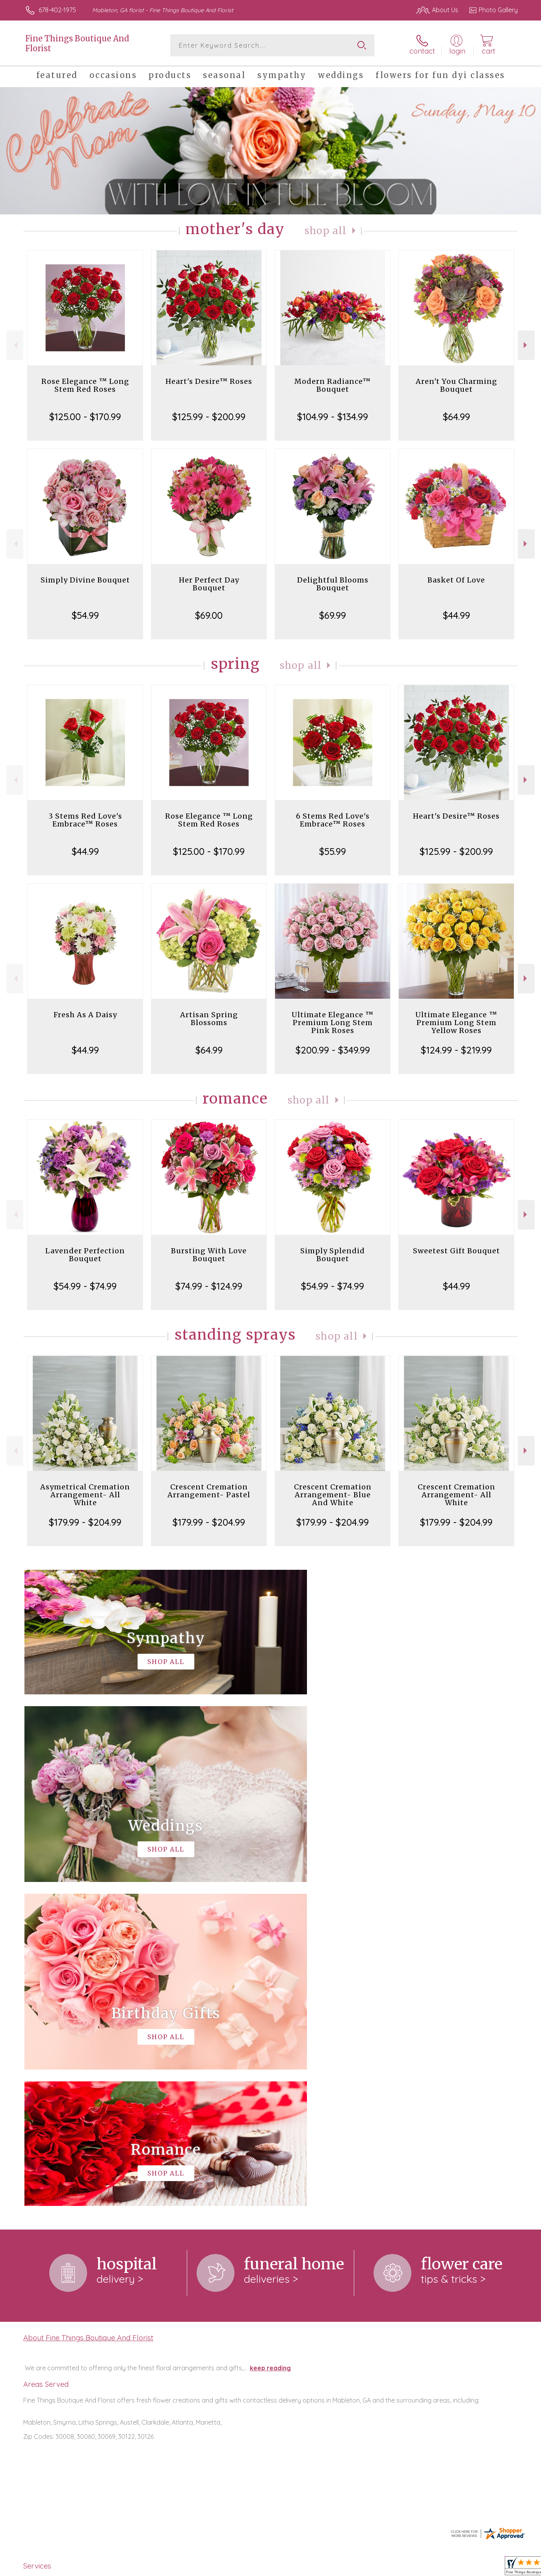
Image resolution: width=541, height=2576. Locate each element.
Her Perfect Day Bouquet (209, 583)
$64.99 (456, 417)
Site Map (496, 2567)
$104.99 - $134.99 (332, 417)
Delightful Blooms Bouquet (332, 583)
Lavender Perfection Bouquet (85, 1254)
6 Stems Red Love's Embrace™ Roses (333, 820)
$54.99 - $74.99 (85, 1286)
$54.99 (85, 615)
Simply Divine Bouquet (85, 579)
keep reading (270, 2044)
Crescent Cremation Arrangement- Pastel (208, 1490)
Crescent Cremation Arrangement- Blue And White (333, 1494)
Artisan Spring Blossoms (209, 1018)
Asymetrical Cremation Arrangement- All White (85, 1494)
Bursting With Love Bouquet (209, 1254)
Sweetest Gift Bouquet (456, 1250)
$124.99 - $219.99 (456, 1050)
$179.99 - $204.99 (85, 1522)
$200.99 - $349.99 (333, 1050)
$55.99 (332, 851)
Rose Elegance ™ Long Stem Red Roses (85, 385)
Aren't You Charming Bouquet (456, 385)
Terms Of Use (345, 2567)
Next (526, 345)
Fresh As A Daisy (85, 1014)
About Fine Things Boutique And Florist (88, 2013)
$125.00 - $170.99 (85, 417)
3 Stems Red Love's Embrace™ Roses (85, 820)
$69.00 (209, 615)
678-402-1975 (57, 10)
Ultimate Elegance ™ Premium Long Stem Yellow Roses (456, 1022)
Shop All (325, 231)
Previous (14, 345)
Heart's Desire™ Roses (208, 381)
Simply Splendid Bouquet (332, 1254)
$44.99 (456, 615)
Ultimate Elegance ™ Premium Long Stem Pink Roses (333, 1022)
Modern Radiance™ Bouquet (332, 385)
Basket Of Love (456, 579)
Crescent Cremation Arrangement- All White (456, 1494)
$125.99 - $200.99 (208, 417)
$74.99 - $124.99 (208, 1286)
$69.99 (332, 615)
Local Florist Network (448, 2567)
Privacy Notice (392, 2567)
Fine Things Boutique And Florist (77, 43)
